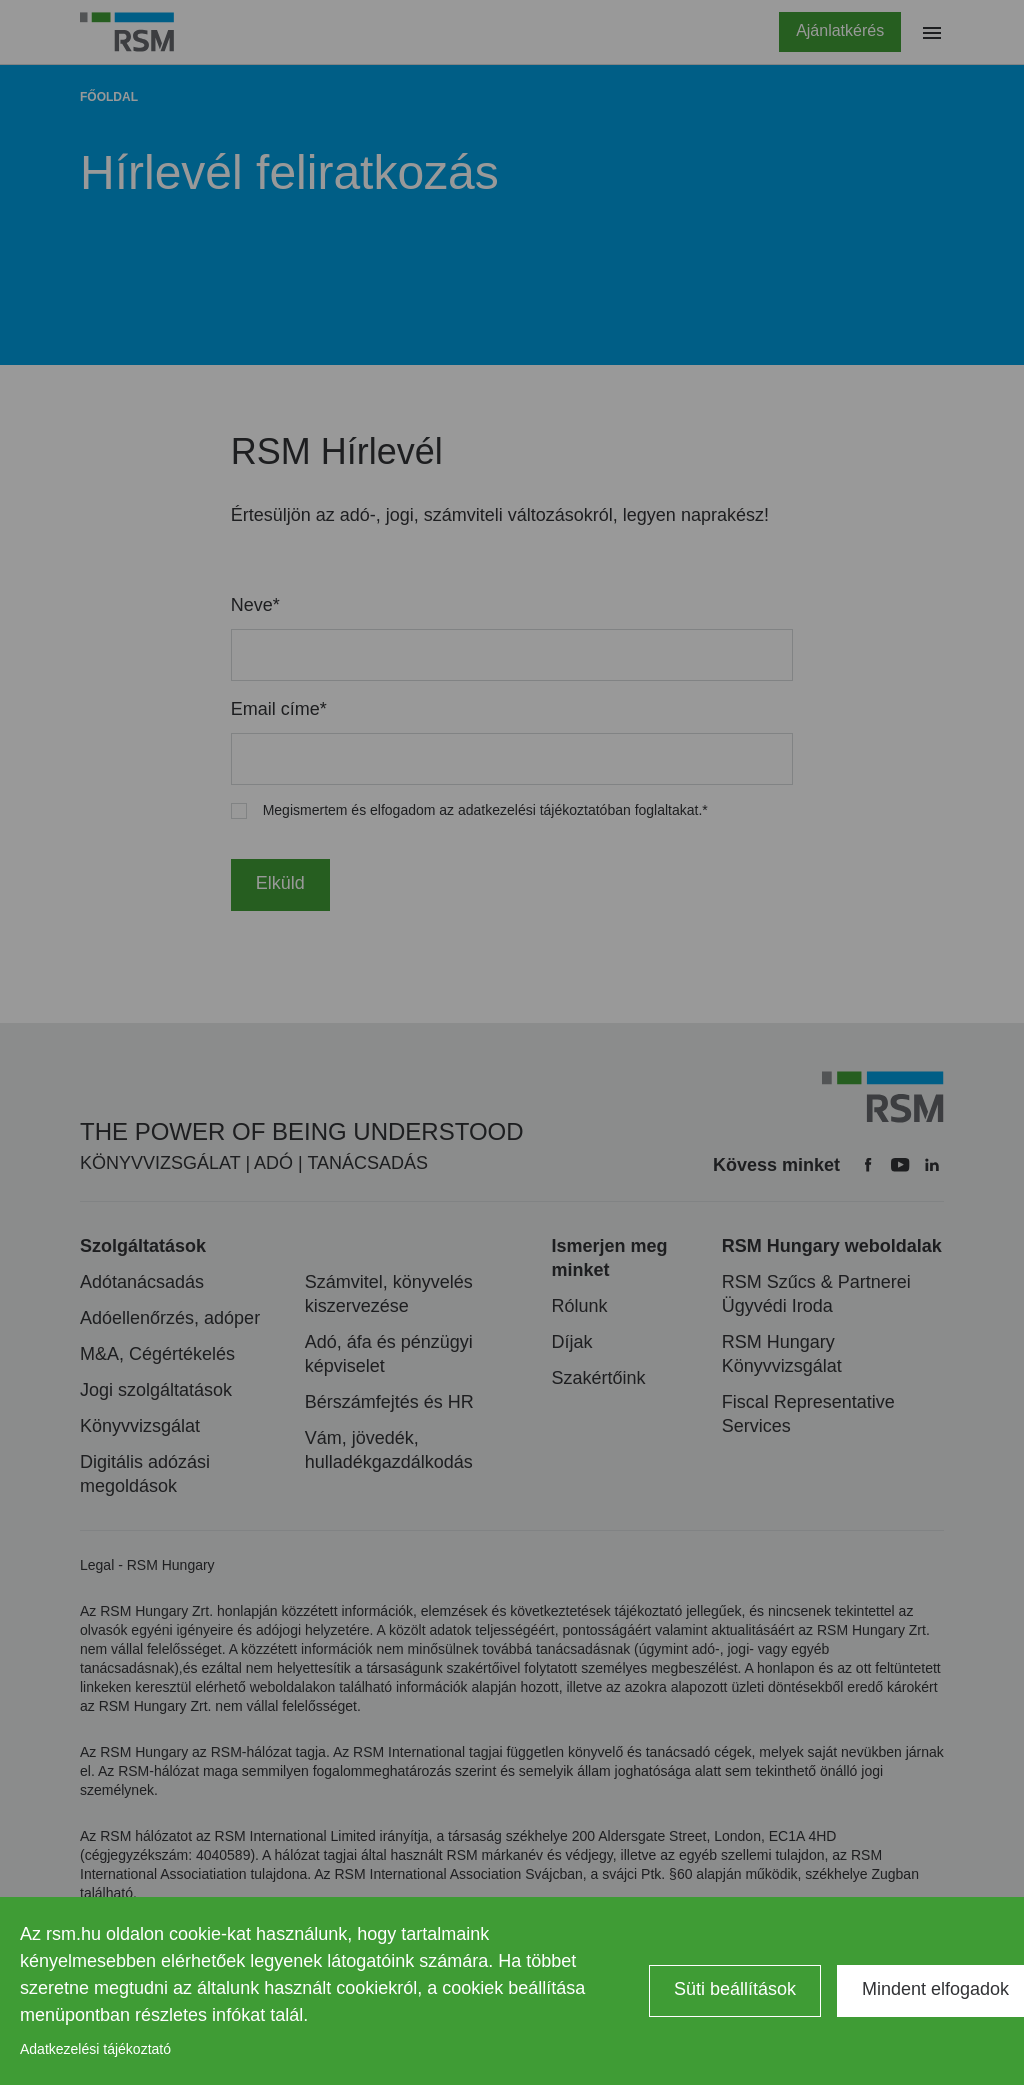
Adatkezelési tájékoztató (95, 2049)
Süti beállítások (735, 1989)
